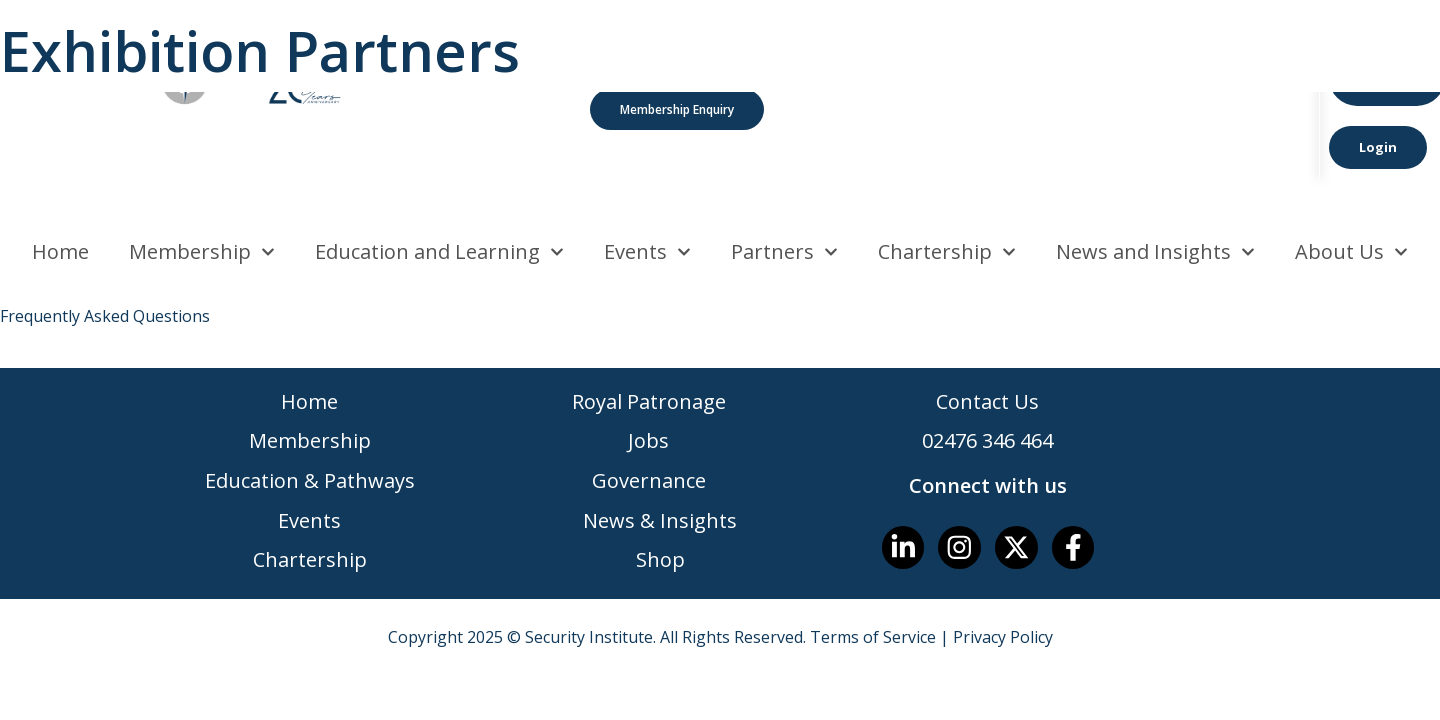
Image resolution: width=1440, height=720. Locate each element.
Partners (784, 196)
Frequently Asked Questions (105, 260)
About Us (1351, 196)
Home (60, 195)
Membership (202, 196)
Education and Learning (439, 196)
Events (647, 196)
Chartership (947, 196)
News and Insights (1155, 196)
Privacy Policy (1003, 582)
